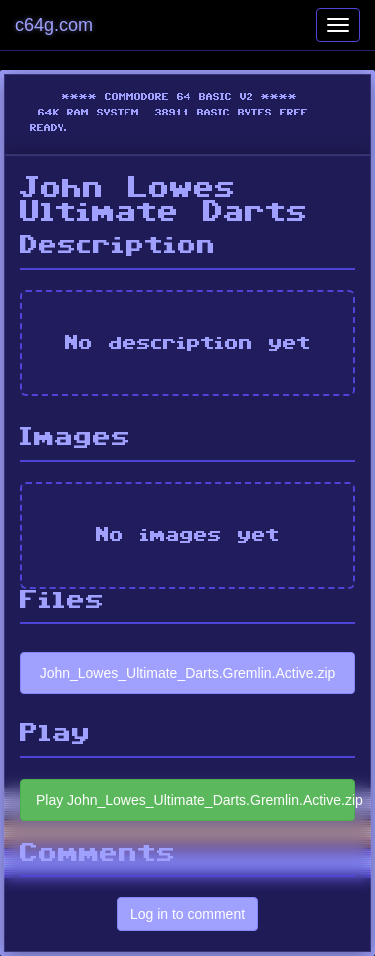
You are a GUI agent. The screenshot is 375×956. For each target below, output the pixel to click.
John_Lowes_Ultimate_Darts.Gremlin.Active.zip (188, 673)
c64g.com (54, 25)
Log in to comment (187, 914)
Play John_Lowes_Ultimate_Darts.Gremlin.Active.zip (195, 800)
